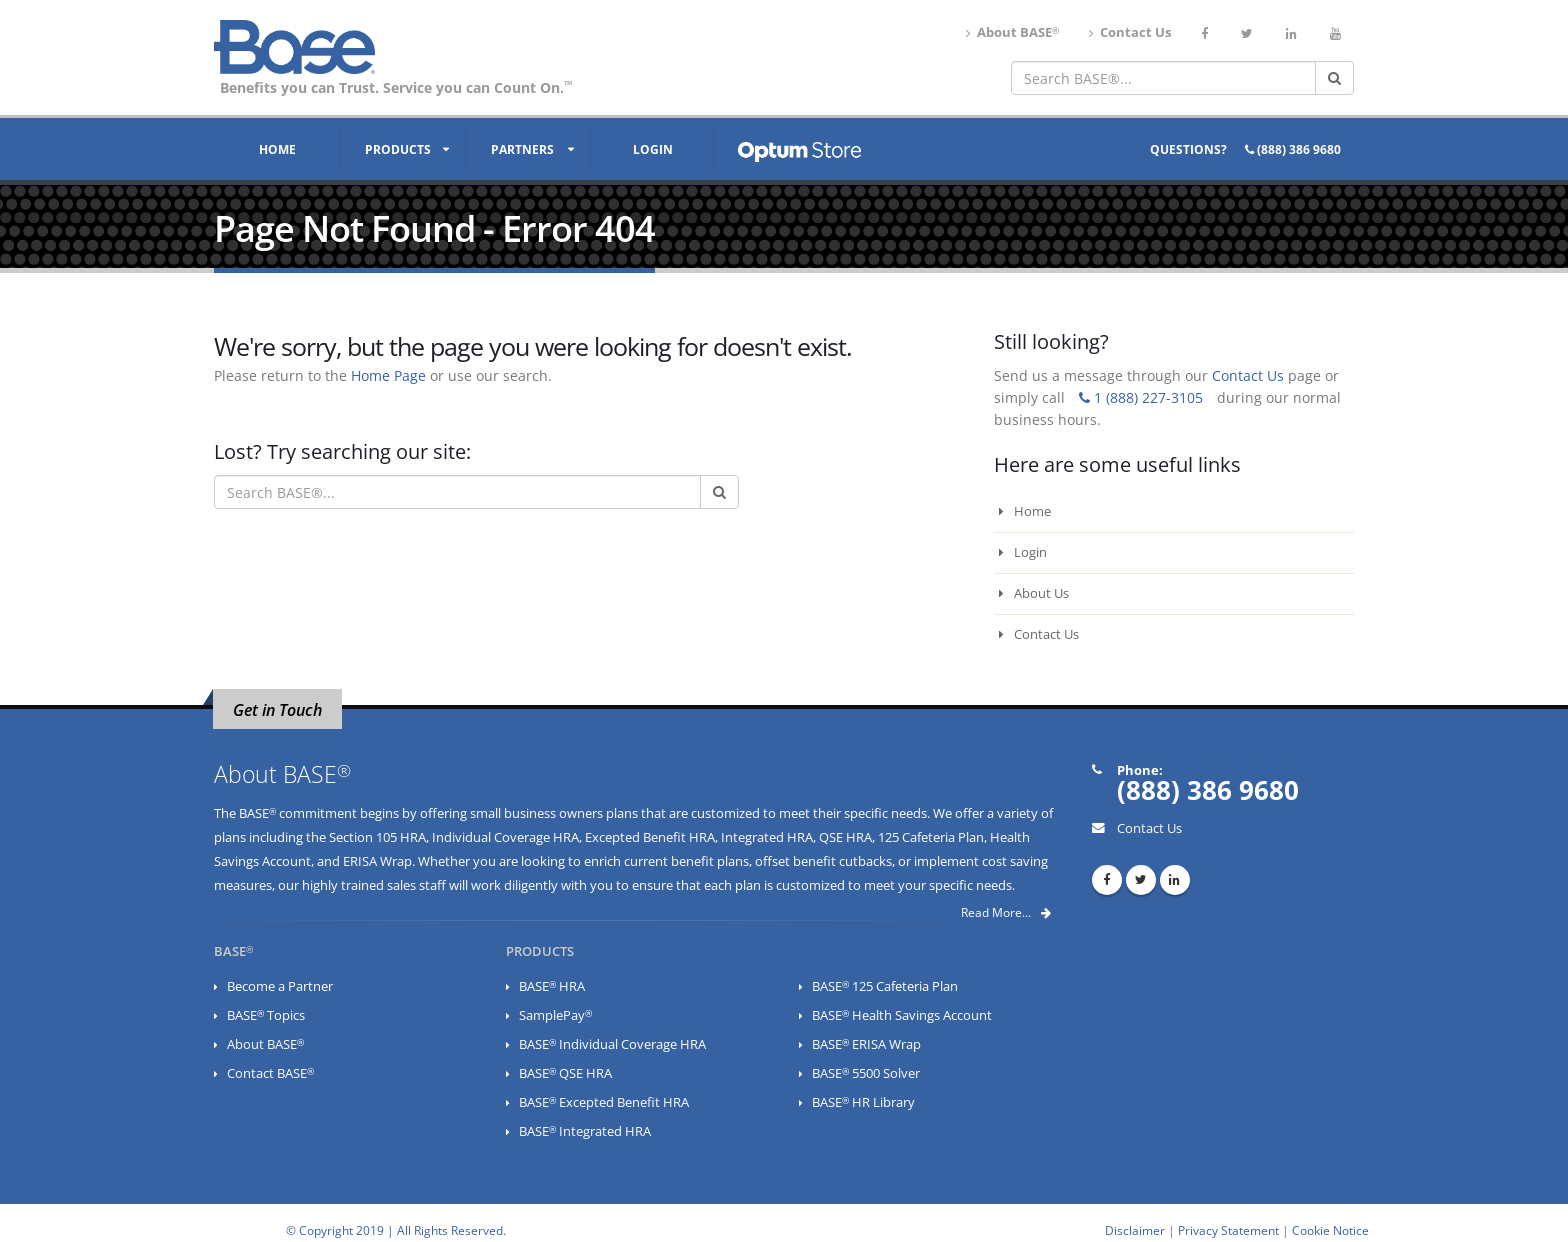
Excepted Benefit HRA (650, 837)
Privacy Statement (1228, 1230)
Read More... (1006, 912)
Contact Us (1130, 32)
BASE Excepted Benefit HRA (604, 1102)
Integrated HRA (767, 837)
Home (277, 149)
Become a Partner (280, 986)
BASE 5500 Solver (866, 1073)
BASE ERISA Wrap (866, 1044)
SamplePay (555, 1015)
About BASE (1012, 32)
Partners (522, 149)
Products (398, 149)
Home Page (388, 375)
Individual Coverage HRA (505, 837)
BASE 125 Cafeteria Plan (885, 986)
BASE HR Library (863, 1102)
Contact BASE (270, 1073)
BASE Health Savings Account (902, 1015)
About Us (1034, 593)
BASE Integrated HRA (585, 1131)
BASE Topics (266, 1015)
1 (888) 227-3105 (1141, 397)
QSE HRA (845, 837)
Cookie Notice (1330, 1230)
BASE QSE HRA (565, 1073)
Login (653, 149)
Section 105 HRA (377, 837)
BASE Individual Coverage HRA (612, 1044)
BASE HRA (552, 986)
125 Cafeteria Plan (931, 837)
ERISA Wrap (377, 861)
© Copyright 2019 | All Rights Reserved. (396, 1230)
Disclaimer (1135, 1230)
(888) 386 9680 (1293, 149)
